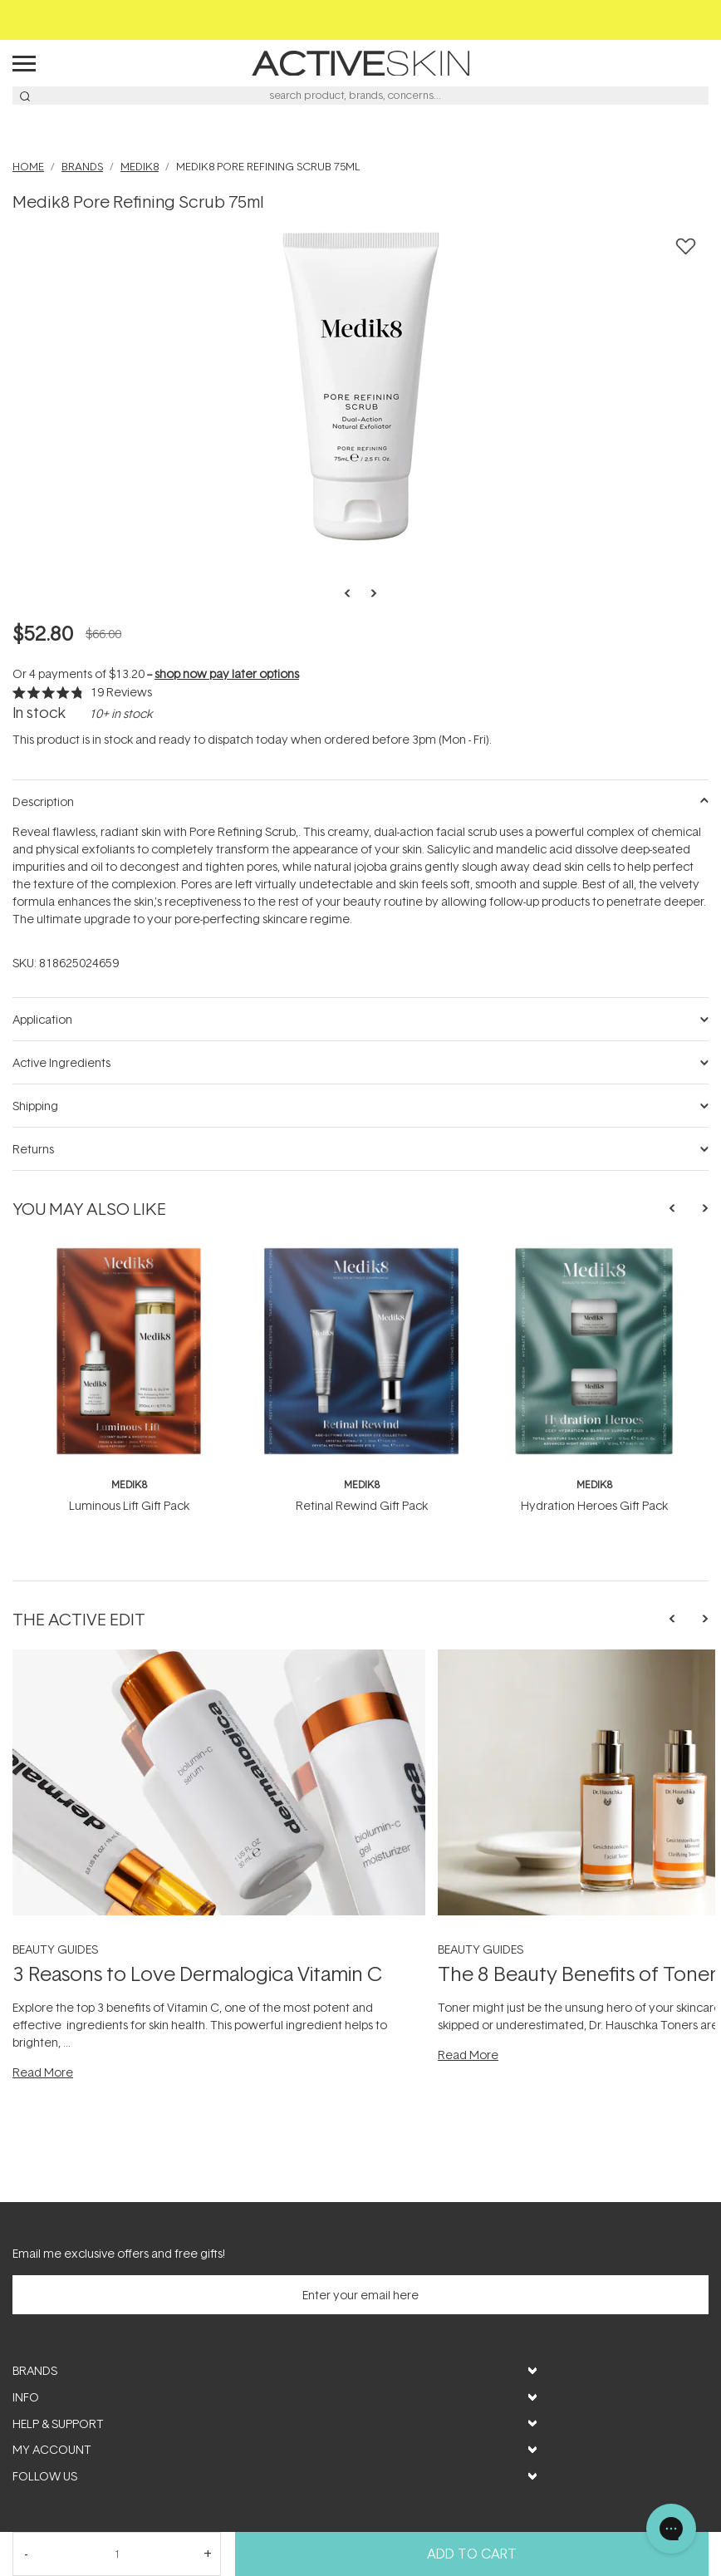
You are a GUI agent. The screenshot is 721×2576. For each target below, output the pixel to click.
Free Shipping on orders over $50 (360, 19)
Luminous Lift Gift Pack (129, 1505)
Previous (352, 593)
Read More (42, 2072)
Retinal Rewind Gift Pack (362, 1505)
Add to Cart (472, 2553)
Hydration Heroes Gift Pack (594, 1505)
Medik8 (129, 1484)
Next (368, 593)
